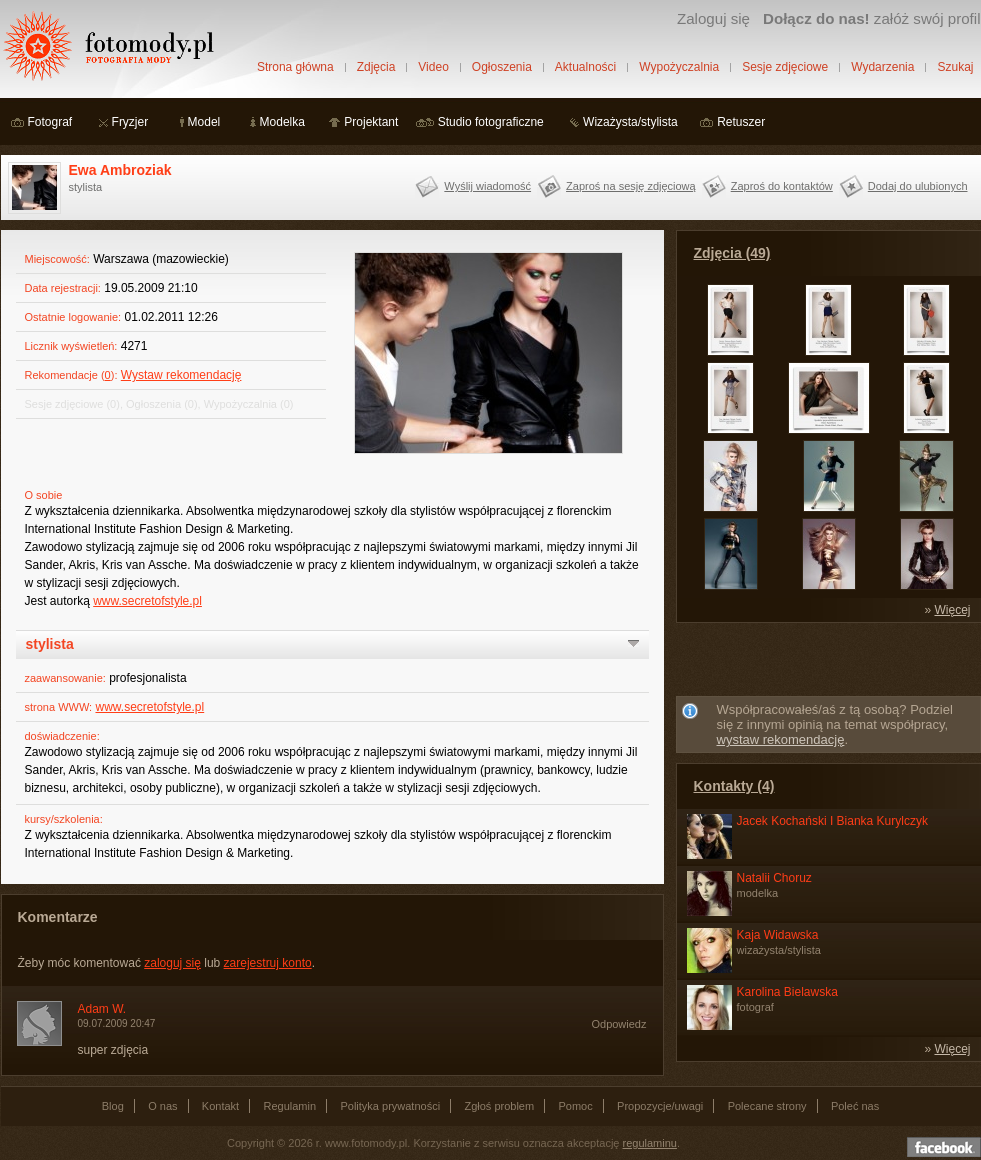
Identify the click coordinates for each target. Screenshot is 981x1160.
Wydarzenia (882, 67)
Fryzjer (130, 122)
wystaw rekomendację (781, 739)
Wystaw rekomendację (181, 375)
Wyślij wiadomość (487, 186)
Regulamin (290, 1106)
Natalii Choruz (774, 878)
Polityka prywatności (390, 1106)
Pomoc (576, 1106)
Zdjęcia (376, 67)
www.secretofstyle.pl (147, 601)
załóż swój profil (871, 18)
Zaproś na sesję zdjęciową (631, 186)
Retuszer (741, 122)
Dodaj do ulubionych (918, 186)
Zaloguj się (713, 18)
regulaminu (650, 1143)
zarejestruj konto (268, 963)
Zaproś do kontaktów (782, 186)
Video (433, 67)
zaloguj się (172, 963)
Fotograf (50, 122)
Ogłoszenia (502, 67)
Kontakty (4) (734, 786)
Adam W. (102, 1009)
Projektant (371, 122)
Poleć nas (855, 1106)
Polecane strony (767, 1106)
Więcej (952, 610)
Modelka (282, 122)
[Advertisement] (828, 663)
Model (204, 122)
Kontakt (220, 1106)
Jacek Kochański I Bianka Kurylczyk (832, 821)
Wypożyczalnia (679, 67)
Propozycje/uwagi (660, 1106)
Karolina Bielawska (787, 992)
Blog (113, 1106)
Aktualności (585, 67)
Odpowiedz (618, 1024)
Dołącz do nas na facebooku (944, 1147)
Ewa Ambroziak (120, 170)
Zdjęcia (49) (732, 253)
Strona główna (295, 67)
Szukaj (955, 67)
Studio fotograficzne (491, 122)
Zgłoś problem (499, 1106)
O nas (162, 1106)
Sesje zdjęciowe (785, 67)
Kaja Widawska (778, 935)
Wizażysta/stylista (630, 122)
